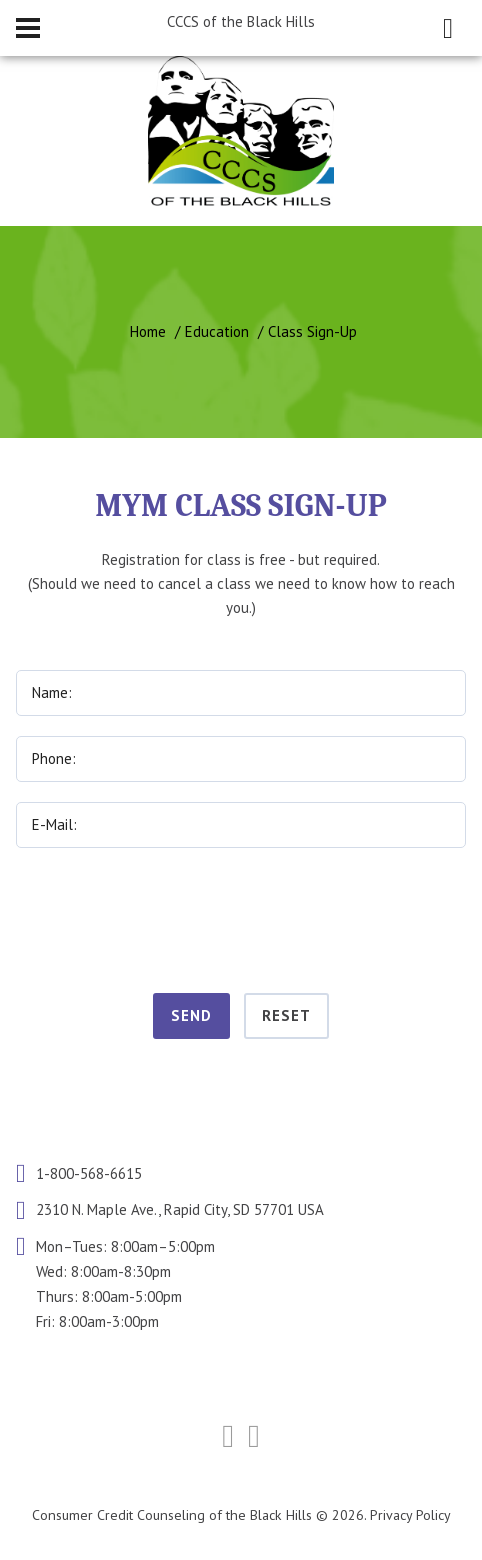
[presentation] (241, 917)
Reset (286, 1015)
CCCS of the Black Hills (241, 21)
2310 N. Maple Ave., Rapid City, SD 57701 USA (180, 1210)
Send (191, 1015)
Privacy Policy (410, 1515)
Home (148, 331)
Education (217, 331)
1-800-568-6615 (89, 1173)
